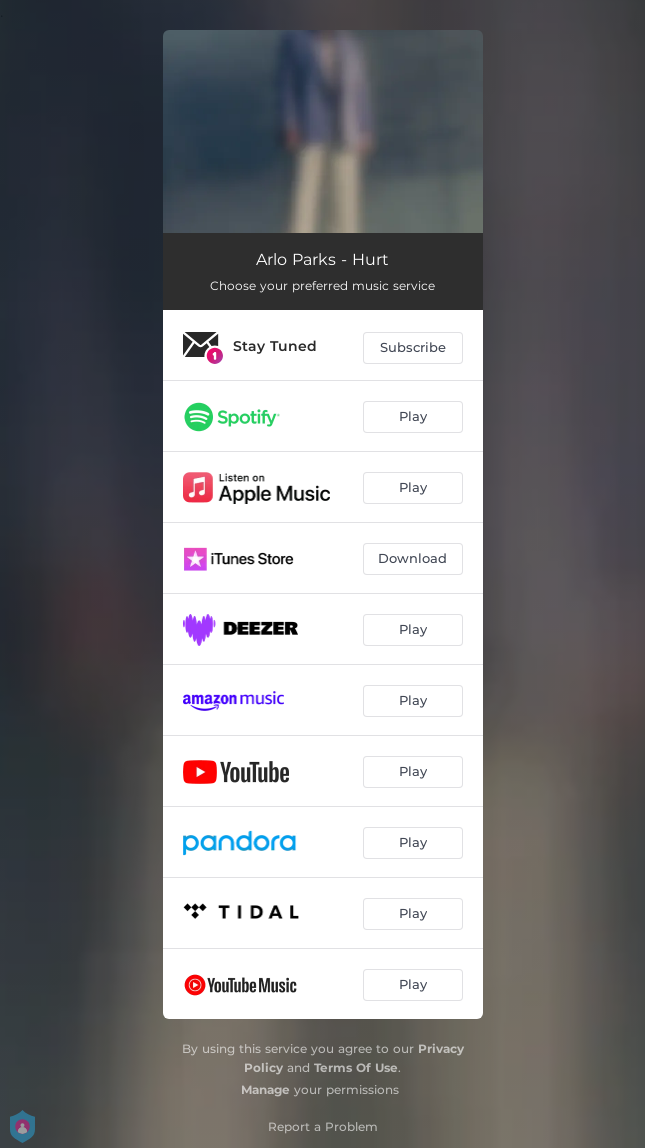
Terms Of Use (356, 1067)
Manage (265, 1089)
